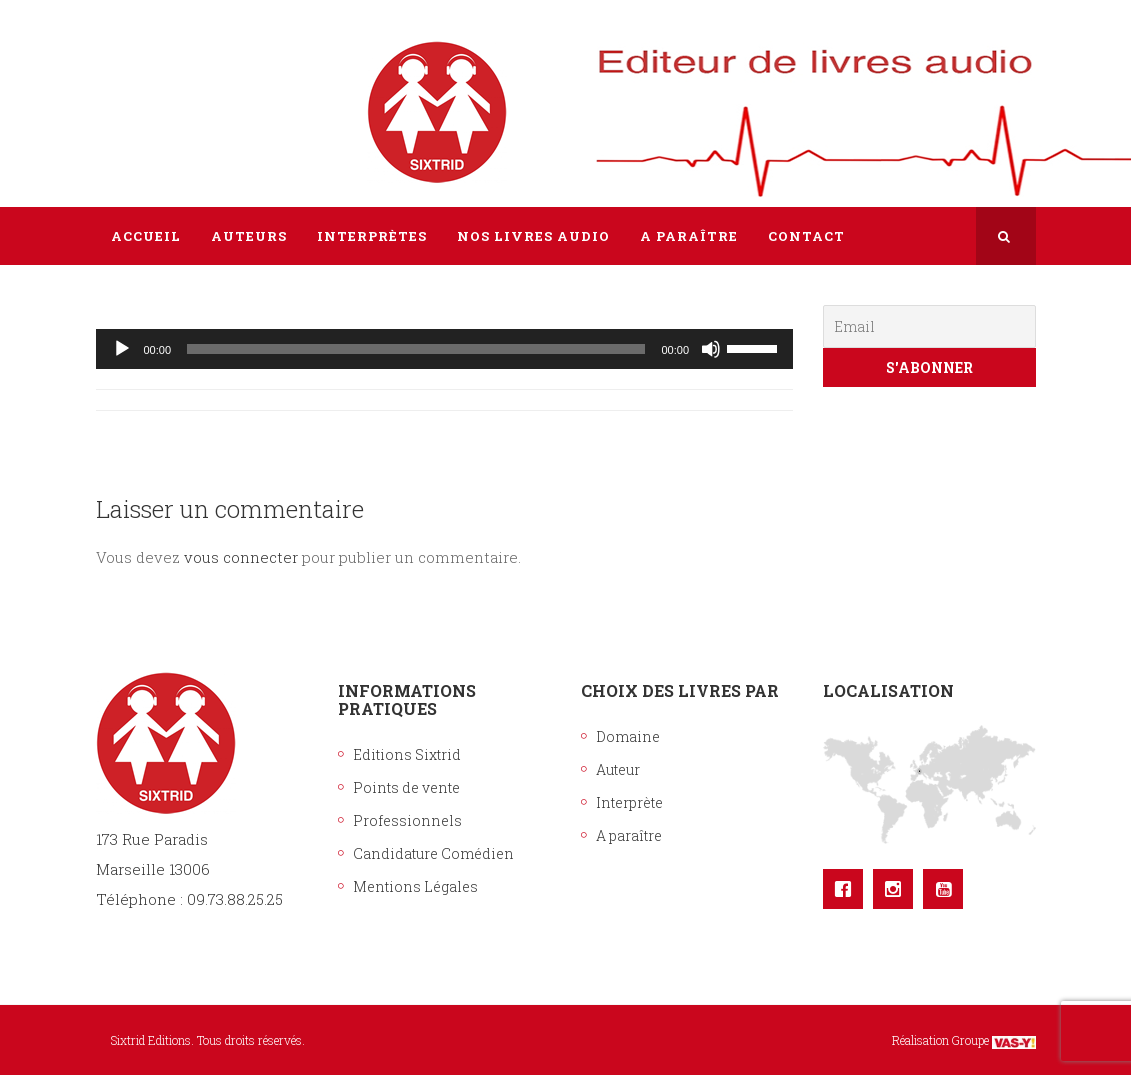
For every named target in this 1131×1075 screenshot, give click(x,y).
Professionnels (407, 820)
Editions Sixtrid (407, 754)
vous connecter (241, 557)
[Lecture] (122, 349)
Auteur (618, 769)
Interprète (629, 802)
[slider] (416, 349)
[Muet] (711, 349)
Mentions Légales (415, 886)
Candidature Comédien (433, 853)
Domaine (628, 736)
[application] (445, 349)
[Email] (929, 326)
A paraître (629, 835)
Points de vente (406, 787)
